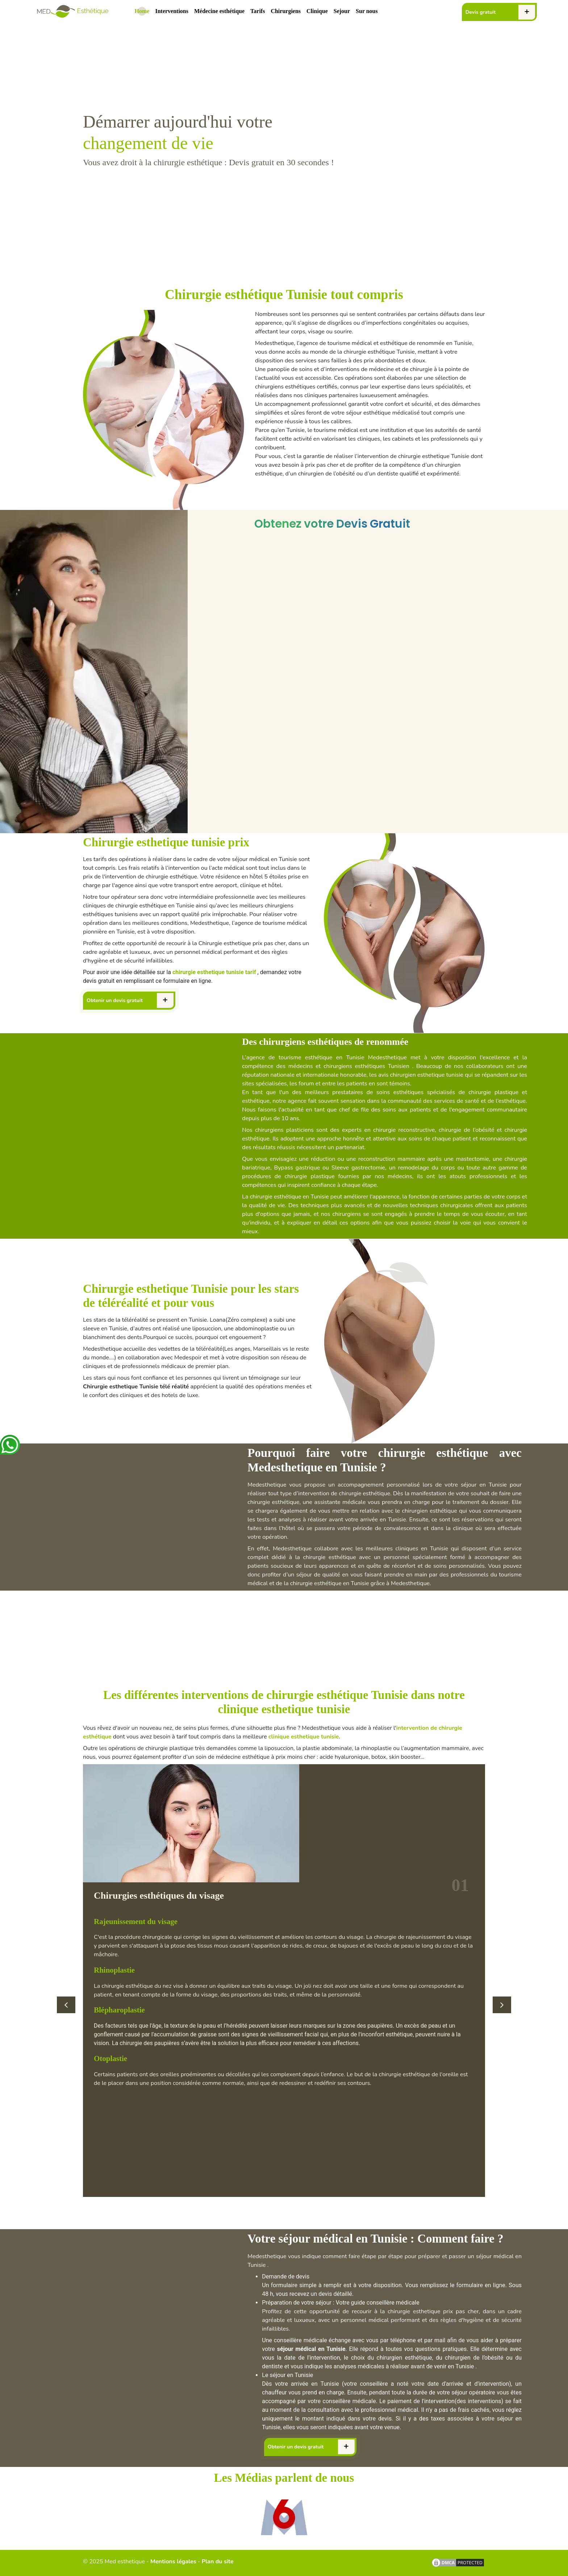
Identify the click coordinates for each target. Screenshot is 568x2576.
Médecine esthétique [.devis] (219, 11)
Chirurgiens (286, 11)
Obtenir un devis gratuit (115, 1000)
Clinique (317, 11)
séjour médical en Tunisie (311, 2349)
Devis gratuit (480, 12)
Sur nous (367, 11)
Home (144, 10)
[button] (66, 2005)
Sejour (342, 11)
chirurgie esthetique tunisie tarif (214, 972)
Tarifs (257, 11)
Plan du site (218, 2561)
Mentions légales (173, 2561)
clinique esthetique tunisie (303, 1737)
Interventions (171, 11)
